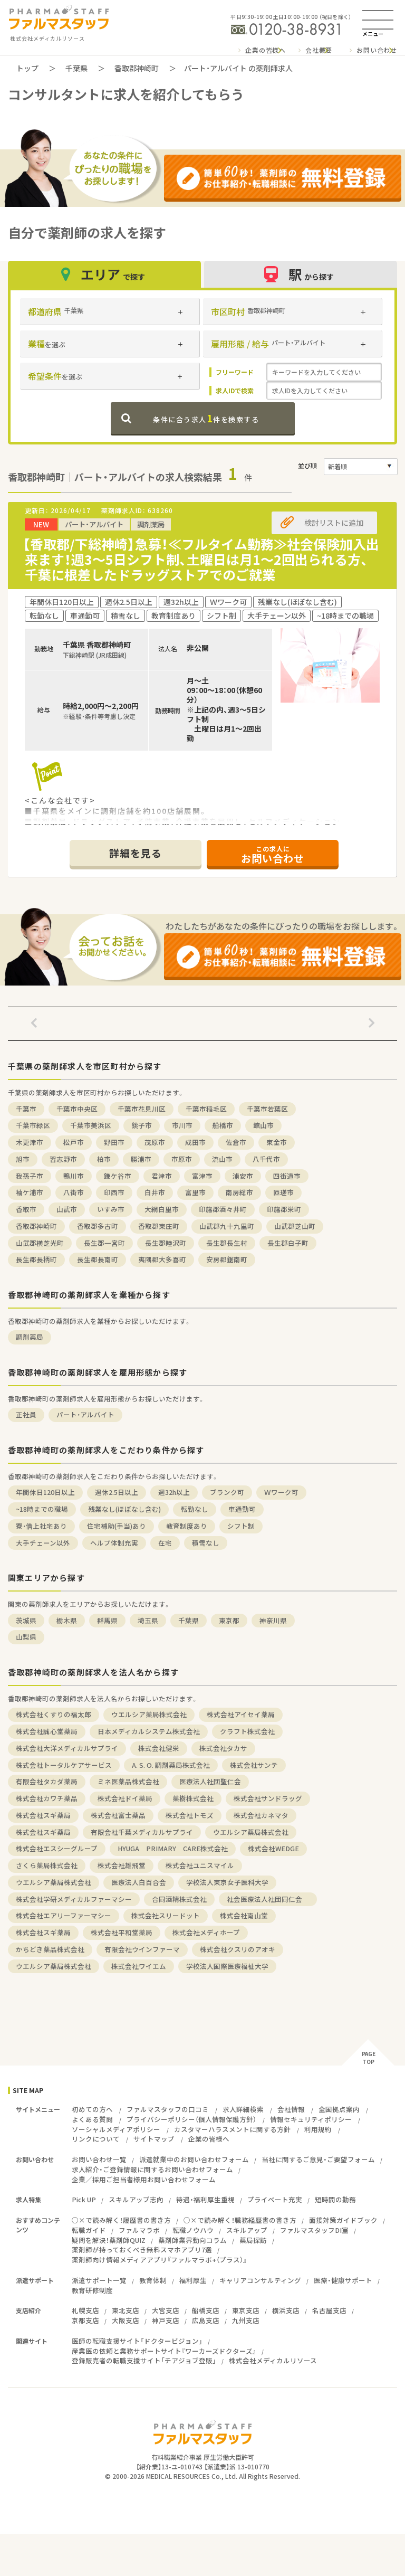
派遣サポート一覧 (99, 2280)
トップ (27, 68)
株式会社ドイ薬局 (125, 1798)
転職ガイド (89, 2230)
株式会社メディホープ (206, 1932)
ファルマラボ (139, 2230)
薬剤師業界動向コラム (192, 2240)
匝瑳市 (283, 1192)
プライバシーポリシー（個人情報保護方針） (191, 2119)
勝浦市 (141, 1159)
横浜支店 (286, 2310)
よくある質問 (92, 2119)
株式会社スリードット (165, 1915)
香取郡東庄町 (158, 1226)
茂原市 (154, 1142)
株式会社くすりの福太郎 (53, 1714)
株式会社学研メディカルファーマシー (74, 1899)
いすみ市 (110, 1209)
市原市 (181, 1159)
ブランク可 (227, 1492)
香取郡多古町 (97, 1226)
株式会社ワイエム (138, 1966)
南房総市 (239, 1192)
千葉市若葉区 (267, 1109)
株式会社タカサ (223, 1748)
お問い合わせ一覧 (99, 2159)
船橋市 (223, 1125)
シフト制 (241, 1526)
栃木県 (66, 1620)
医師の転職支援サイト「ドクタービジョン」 (137, 2341)
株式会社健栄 (158, 1748)
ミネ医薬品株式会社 (128, 1781)
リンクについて (96, 2139)
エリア (104, 274)
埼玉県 (148, 1620)
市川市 (182, 1125)
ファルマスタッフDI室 (314, 2230)
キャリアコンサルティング (260, 2280)
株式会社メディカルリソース (273, 2360)
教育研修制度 (92, 2290)
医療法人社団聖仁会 (210, 1781)
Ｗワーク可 (281, 1492)
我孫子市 (29, 1176)
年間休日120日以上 (45, 1492)
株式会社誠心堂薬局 (47, 1731)
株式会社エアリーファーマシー (63, 1915)
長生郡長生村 (226, 1243)
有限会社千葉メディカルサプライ (142, 1832)
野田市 (114, 1142)
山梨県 (26, 1637)
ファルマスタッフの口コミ (168, 2109)
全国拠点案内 (339, 2109)
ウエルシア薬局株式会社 (149, 1714)
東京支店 (245, 2310)
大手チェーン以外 (43, 1543)
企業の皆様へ (265, 50)
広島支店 (205, 2320)
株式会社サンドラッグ (268, 1798)
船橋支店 (205, 2310)
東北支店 (125, 2310)
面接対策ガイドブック (343, 2220)
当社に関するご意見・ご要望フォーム (318, 2159)
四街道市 (287, 1176)
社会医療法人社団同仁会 (268, 1899)
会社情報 (291, 2109)
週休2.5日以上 (116, 1492)
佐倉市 (236, 1142)
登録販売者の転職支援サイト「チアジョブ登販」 (144, 2360)
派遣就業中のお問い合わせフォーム (194, 2159)
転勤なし (194, 1509)
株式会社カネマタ (261, 1815)
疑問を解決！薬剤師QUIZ (109, 2240)
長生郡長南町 (97, 1259)
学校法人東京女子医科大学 (227, 1882)
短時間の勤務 (335, 2199)
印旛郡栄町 (284, 1209)
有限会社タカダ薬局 (47, 1781)
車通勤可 (242, 1509)
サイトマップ (154, 2139)
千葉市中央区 (77, 1109)
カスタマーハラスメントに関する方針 (232, 2129)
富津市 (202, 1176)
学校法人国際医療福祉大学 (227, 1966)
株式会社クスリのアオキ (237, 1949)
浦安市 (243, 1176)
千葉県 (76, 68)
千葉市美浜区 (90, 1125)
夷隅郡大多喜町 (162, 1259)
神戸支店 (165, 2320)
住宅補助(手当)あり (116, 1526)
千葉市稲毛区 (206, 1109)
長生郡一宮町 (104, 1243)
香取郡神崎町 (136, 68)
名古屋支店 (329, 2310)
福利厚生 (193, 2280)
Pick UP (84, 2199)
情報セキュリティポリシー (311, 2119)
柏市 (104, 1159)
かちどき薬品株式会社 (50, 1949)
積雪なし (205, 1543)
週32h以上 (174, 1492)
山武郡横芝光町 (40, 1243)
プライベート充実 (274, 2199)
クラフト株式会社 (247, 1731)
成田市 (195, 1142)
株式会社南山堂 (244, 1915)
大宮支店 (165, 2310)
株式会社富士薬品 (118, 1815)
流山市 (222, 1159)
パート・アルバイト (85, 1414)
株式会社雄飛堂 (122, 1865)
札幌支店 (85, 2310)
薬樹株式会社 (193, 1798)
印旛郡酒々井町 (223, 1209)
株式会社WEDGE (273, 1848)
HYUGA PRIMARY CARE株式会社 (173, 1848)
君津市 (161, 1176)
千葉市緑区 (33, 1125)
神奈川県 (273, 1620)
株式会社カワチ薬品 (47, 1798)
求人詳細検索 (243, 2109)
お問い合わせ (376, 50)
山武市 (66, 1209)
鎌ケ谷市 (117, 1176)
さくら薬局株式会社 (47, 1865)
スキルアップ (246, 2230)
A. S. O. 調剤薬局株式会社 (171, 1765)
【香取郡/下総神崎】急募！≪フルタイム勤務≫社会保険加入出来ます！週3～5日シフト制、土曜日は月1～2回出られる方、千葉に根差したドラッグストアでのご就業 (201, 559)
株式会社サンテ (254, 1765)
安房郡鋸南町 (226, 1259)
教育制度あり (186, 1526)
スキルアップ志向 (136, 2199)
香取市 (26, 1209)
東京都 (229, 1620)
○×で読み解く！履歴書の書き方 (121, 2220)
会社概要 (318, 50)
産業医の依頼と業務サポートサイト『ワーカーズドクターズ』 (164, 2351)
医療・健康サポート (343, 2280)
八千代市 (266, 1159)
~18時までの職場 (42, 1509)
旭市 (23, 1159)
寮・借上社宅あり (41, 1526)
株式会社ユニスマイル (200, 1865)
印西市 (114, 1192)
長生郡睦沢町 (165, 1243)
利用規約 (318, 2129)
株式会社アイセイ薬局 (241, 1714)
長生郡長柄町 (36, 1259)
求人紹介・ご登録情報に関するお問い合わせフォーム (152, 2169)
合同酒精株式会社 (179, 1899)
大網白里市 (161, 1209)
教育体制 (153, 2280)
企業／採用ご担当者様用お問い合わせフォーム (144, 2179)
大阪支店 (125, 2320)
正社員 (26, 1414)
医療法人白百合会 (138, 1882)
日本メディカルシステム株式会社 (149, 1731)
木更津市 (29, 1142)
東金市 (276, 1142)
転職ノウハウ (193, 2230)
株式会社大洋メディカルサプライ (67, 1748)
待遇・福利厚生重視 (205, 2199)
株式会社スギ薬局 (43, 1815)
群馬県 (107, 1620)
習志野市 (63, 1159)
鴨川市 (73, 1176)
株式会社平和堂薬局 (121, 1932)
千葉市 (26, 1109)
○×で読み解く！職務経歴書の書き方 (240, 2220)
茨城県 (26, 1620)
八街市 (73, 1192)
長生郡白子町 (287, 1243)
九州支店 (245, 2320)
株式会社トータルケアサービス (64, 1765)
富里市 (195, 1192)
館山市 (263, 1125)
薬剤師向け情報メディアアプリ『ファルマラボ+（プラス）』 (159, 2260)
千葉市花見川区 (142, 1109)
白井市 (154, 1192)
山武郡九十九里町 (226, 1226)
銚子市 (141, 1125)
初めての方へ (92, 2109)
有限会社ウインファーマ (142, 1949)
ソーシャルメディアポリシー (116, 2129)
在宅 (165, 1543)
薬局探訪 (253, 2240)
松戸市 (73, 1142)
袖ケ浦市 (29, 1192)
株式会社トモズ (190, 1815)
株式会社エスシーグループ (57, 1848)
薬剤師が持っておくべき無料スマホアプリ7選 (142, 2249)
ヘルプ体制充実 (114, 1543)
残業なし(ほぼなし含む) (124, 1509)
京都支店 (85, 2320)
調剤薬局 (29, 1337)
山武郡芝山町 (294, 1226)
